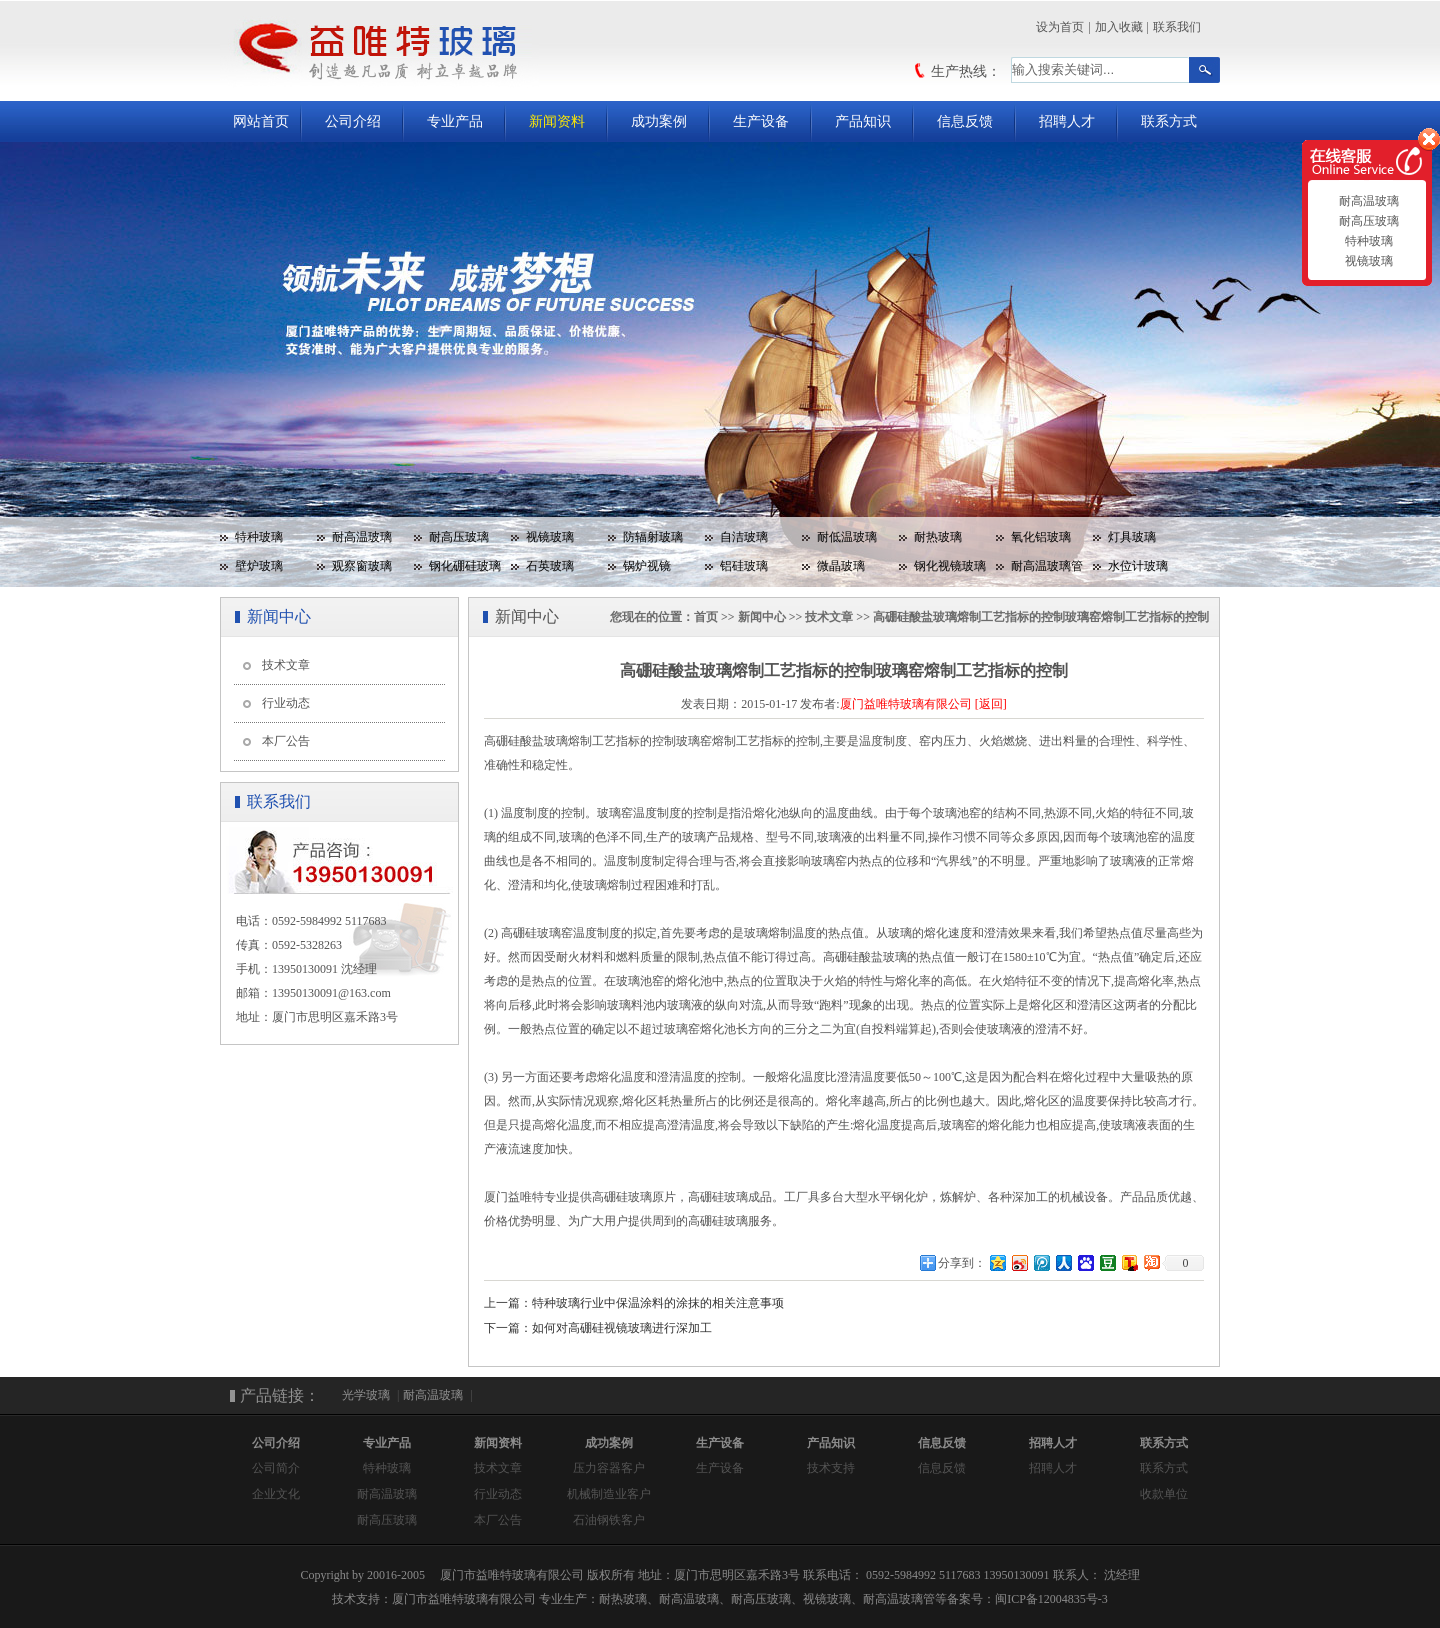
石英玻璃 (550, 566)
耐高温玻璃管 (1047, 566)
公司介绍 (353, 121)
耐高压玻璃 (459, 537)
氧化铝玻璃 (1041, 537)
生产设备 (761, 121)
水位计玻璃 (1138, 566)
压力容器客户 (609, 1468)
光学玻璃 (366, 1395)
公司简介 (276, 1468)
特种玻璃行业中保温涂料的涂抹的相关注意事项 (658, 1303)
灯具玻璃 (1132, 537)
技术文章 (286, 665)
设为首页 (1060, 27)
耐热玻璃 (938, 537)
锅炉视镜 (647, 566)
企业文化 (276, 1494)
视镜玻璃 (550, 537)
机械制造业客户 (609, 1494)
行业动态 (286, 703)
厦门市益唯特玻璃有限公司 (464, 1599)
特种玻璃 (259, 537)
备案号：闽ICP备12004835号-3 (1027, 1599)
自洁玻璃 (744, 537)
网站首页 (261, 121)
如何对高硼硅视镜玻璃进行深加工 (622, 1328)
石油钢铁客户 (609, 1520)
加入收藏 (1119, 27)
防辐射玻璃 (653, 537)
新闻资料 (557, 121)
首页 (706, 617)
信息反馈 (965, 121)
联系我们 (1177, 27)
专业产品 (455, 121)
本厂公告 (286, 741)
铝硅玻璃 (744, 566)
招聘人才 (1067, 121)
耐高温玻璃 (362, 537)
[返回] (991, 704)
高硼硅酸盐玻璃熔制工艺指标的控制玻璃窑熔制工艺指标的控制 (1041, 617)
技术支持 (831, 1468)
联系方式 (1169, 121)
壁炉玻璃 (259, 566)
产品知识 (863, 121)
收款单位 (1164, 1494)
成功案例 (659, 121)
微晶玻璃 (841, 566)
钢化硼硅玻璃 (465, 566)
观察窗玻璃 (362, 566)
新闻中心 (762, 617)
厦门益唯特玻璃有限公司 (906, 704)
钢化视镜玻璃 (950, 566)
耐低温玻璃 (847, 537)
